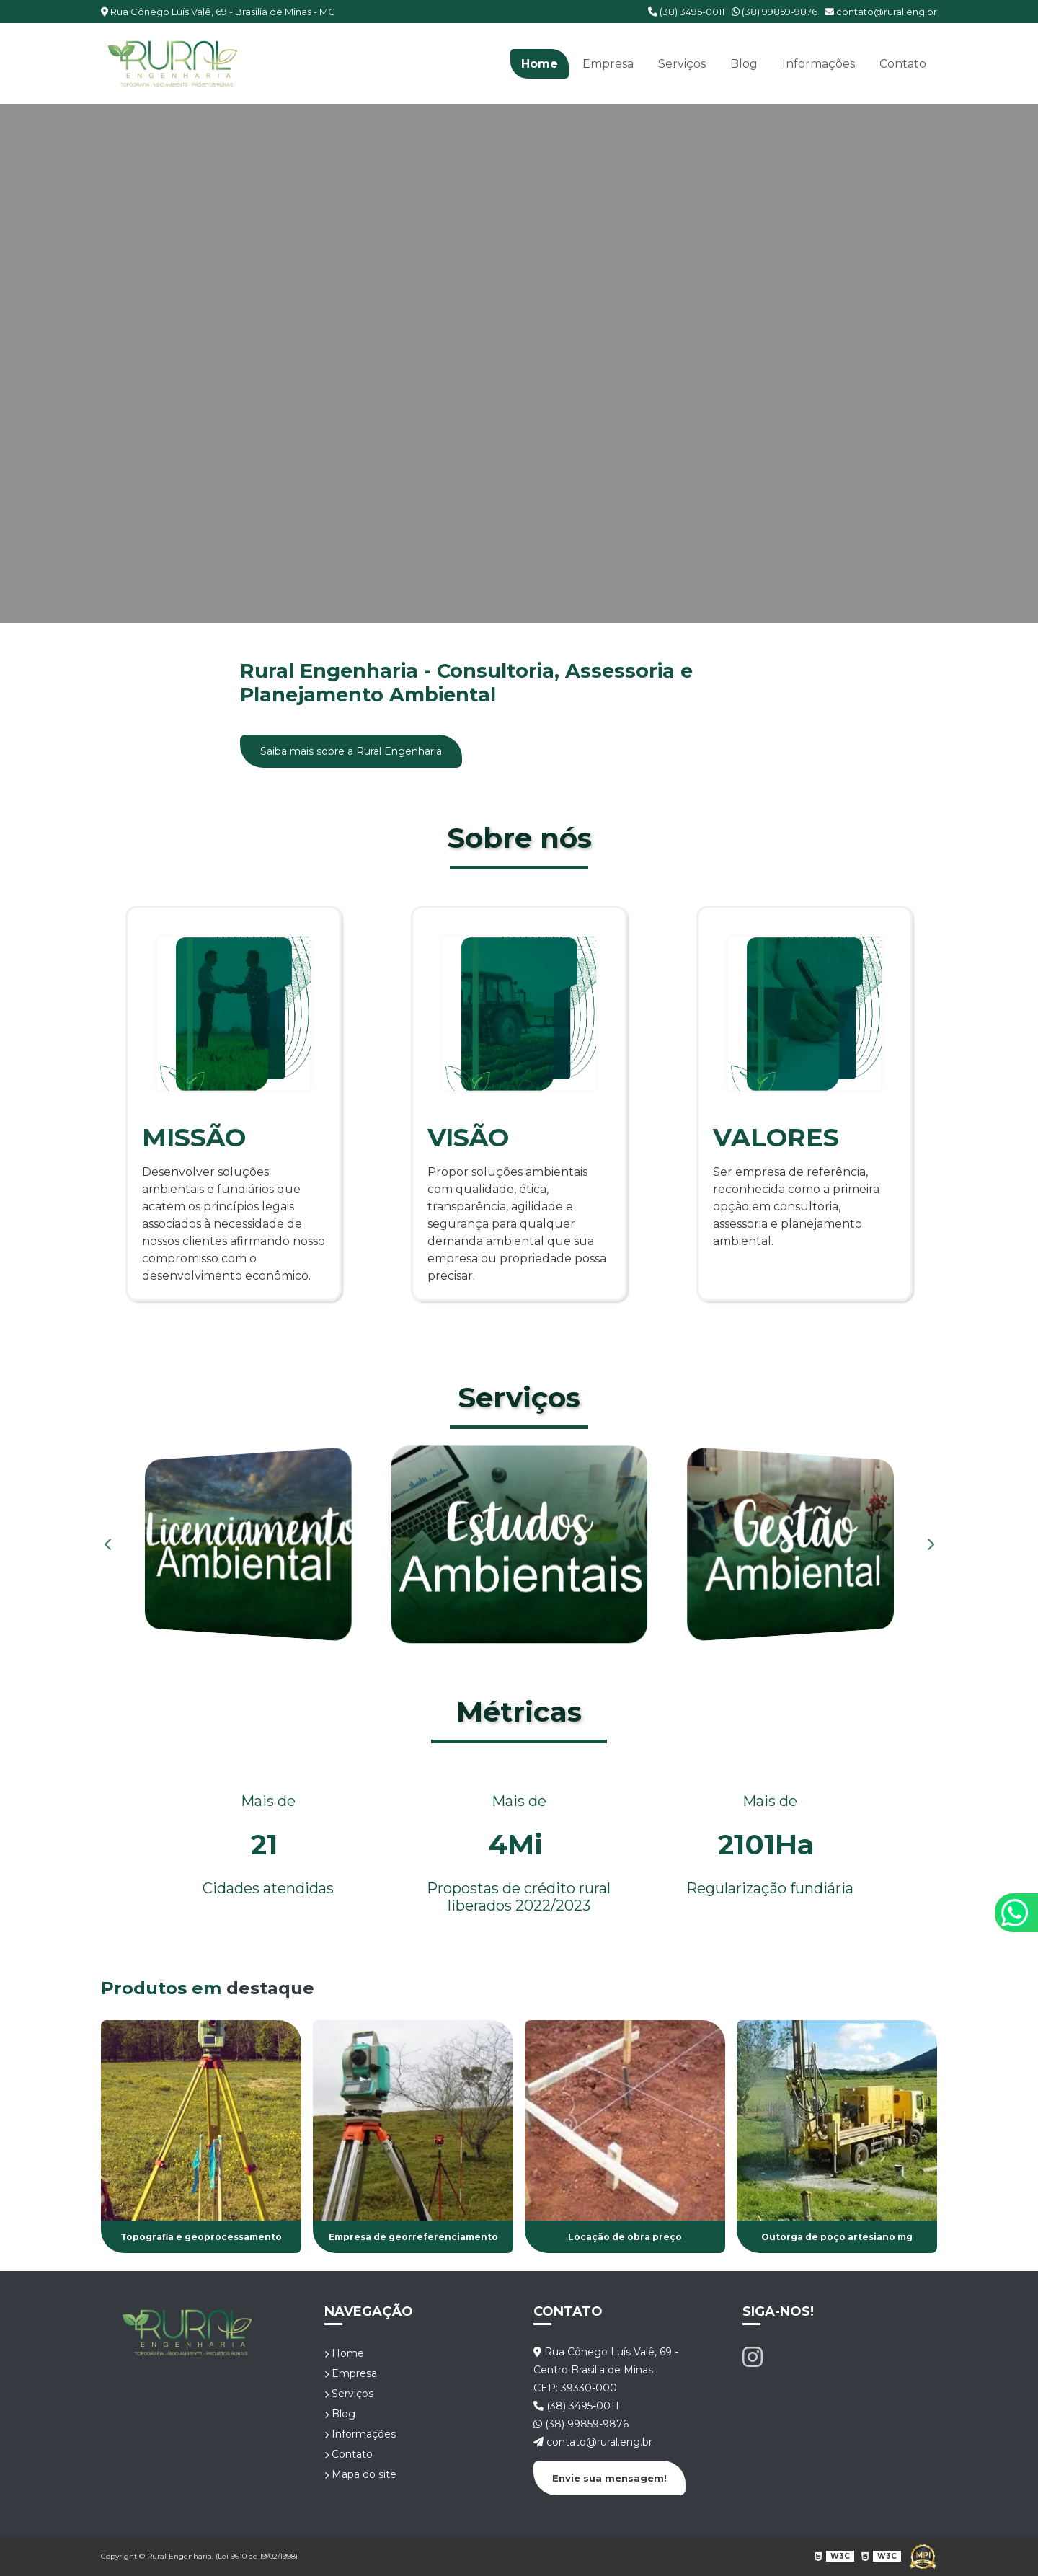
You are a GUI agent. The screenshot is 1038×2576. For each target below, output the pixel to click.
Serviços (682, 64)
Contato (902, 64)
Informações (818, 64)
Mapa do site (360, 2474)
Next (930, 1544)
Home (539, 64)
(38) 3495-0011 (686, 11)
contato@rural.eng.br (881, 11)
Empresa (608, 64)
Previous (108, 1544)
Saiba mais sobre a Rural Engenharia (351, 751)
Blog (744, 64)
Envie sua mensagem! (609, 2478)
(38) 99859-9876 (774, 11)
